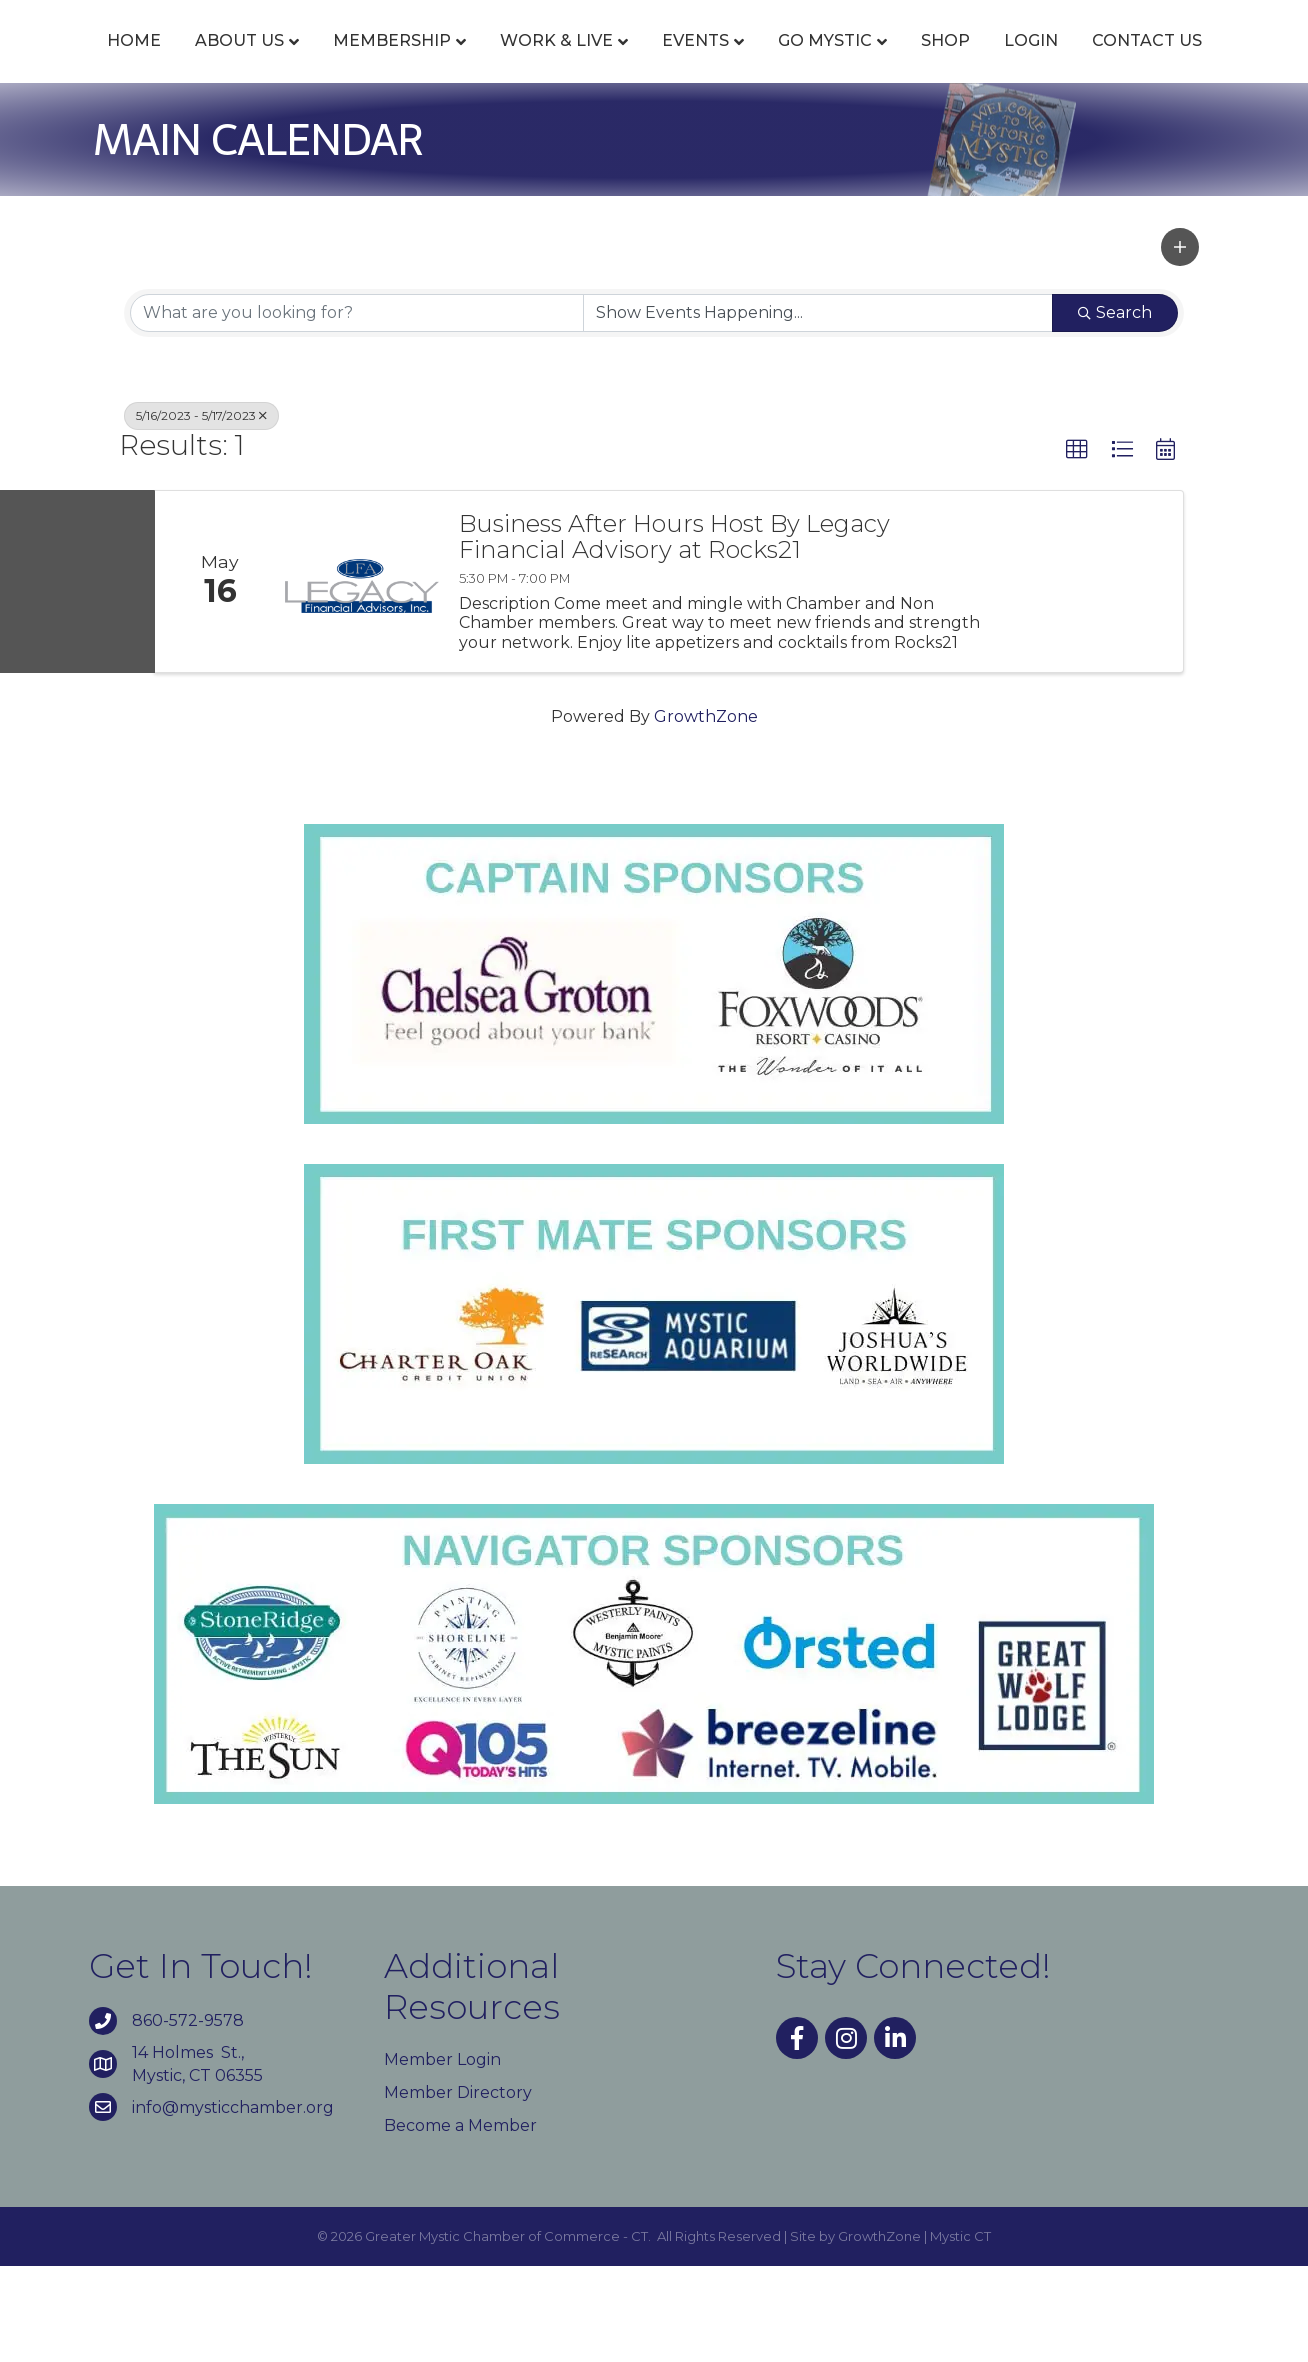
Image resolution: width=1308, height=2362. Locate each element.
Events (696, 62)
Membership (393, 62)
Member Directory (458, 2188)
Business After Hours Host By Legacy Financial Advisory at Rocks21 (674, 633)
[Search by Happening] (818, 409)
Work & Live (557, 62)
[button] (1180, 344)
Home (135, 62)
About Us (240, 62)
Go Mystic (1056, 62)
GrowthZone (706, 812)
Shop (1176, 62)
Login (582, 137)
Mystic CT (960, 2333)
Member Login (442, 2155)
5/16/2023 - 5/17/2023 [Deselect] (201, 511)
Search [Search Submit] (1115, 408)
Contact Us (698, 137)
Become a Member (460, 2221)
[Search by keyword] (357, 409)
